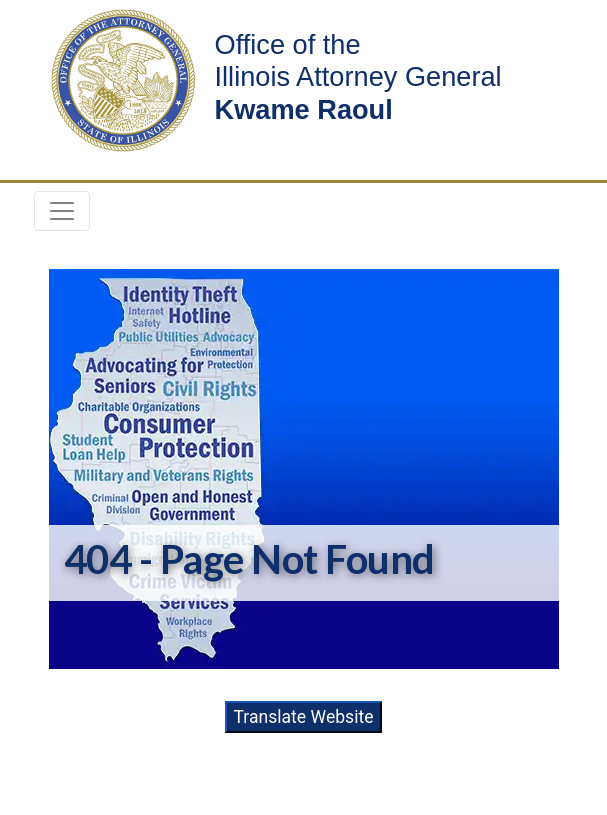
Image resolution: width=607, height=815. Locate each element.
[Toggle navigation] (62, 211)
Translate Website (303, 717)
